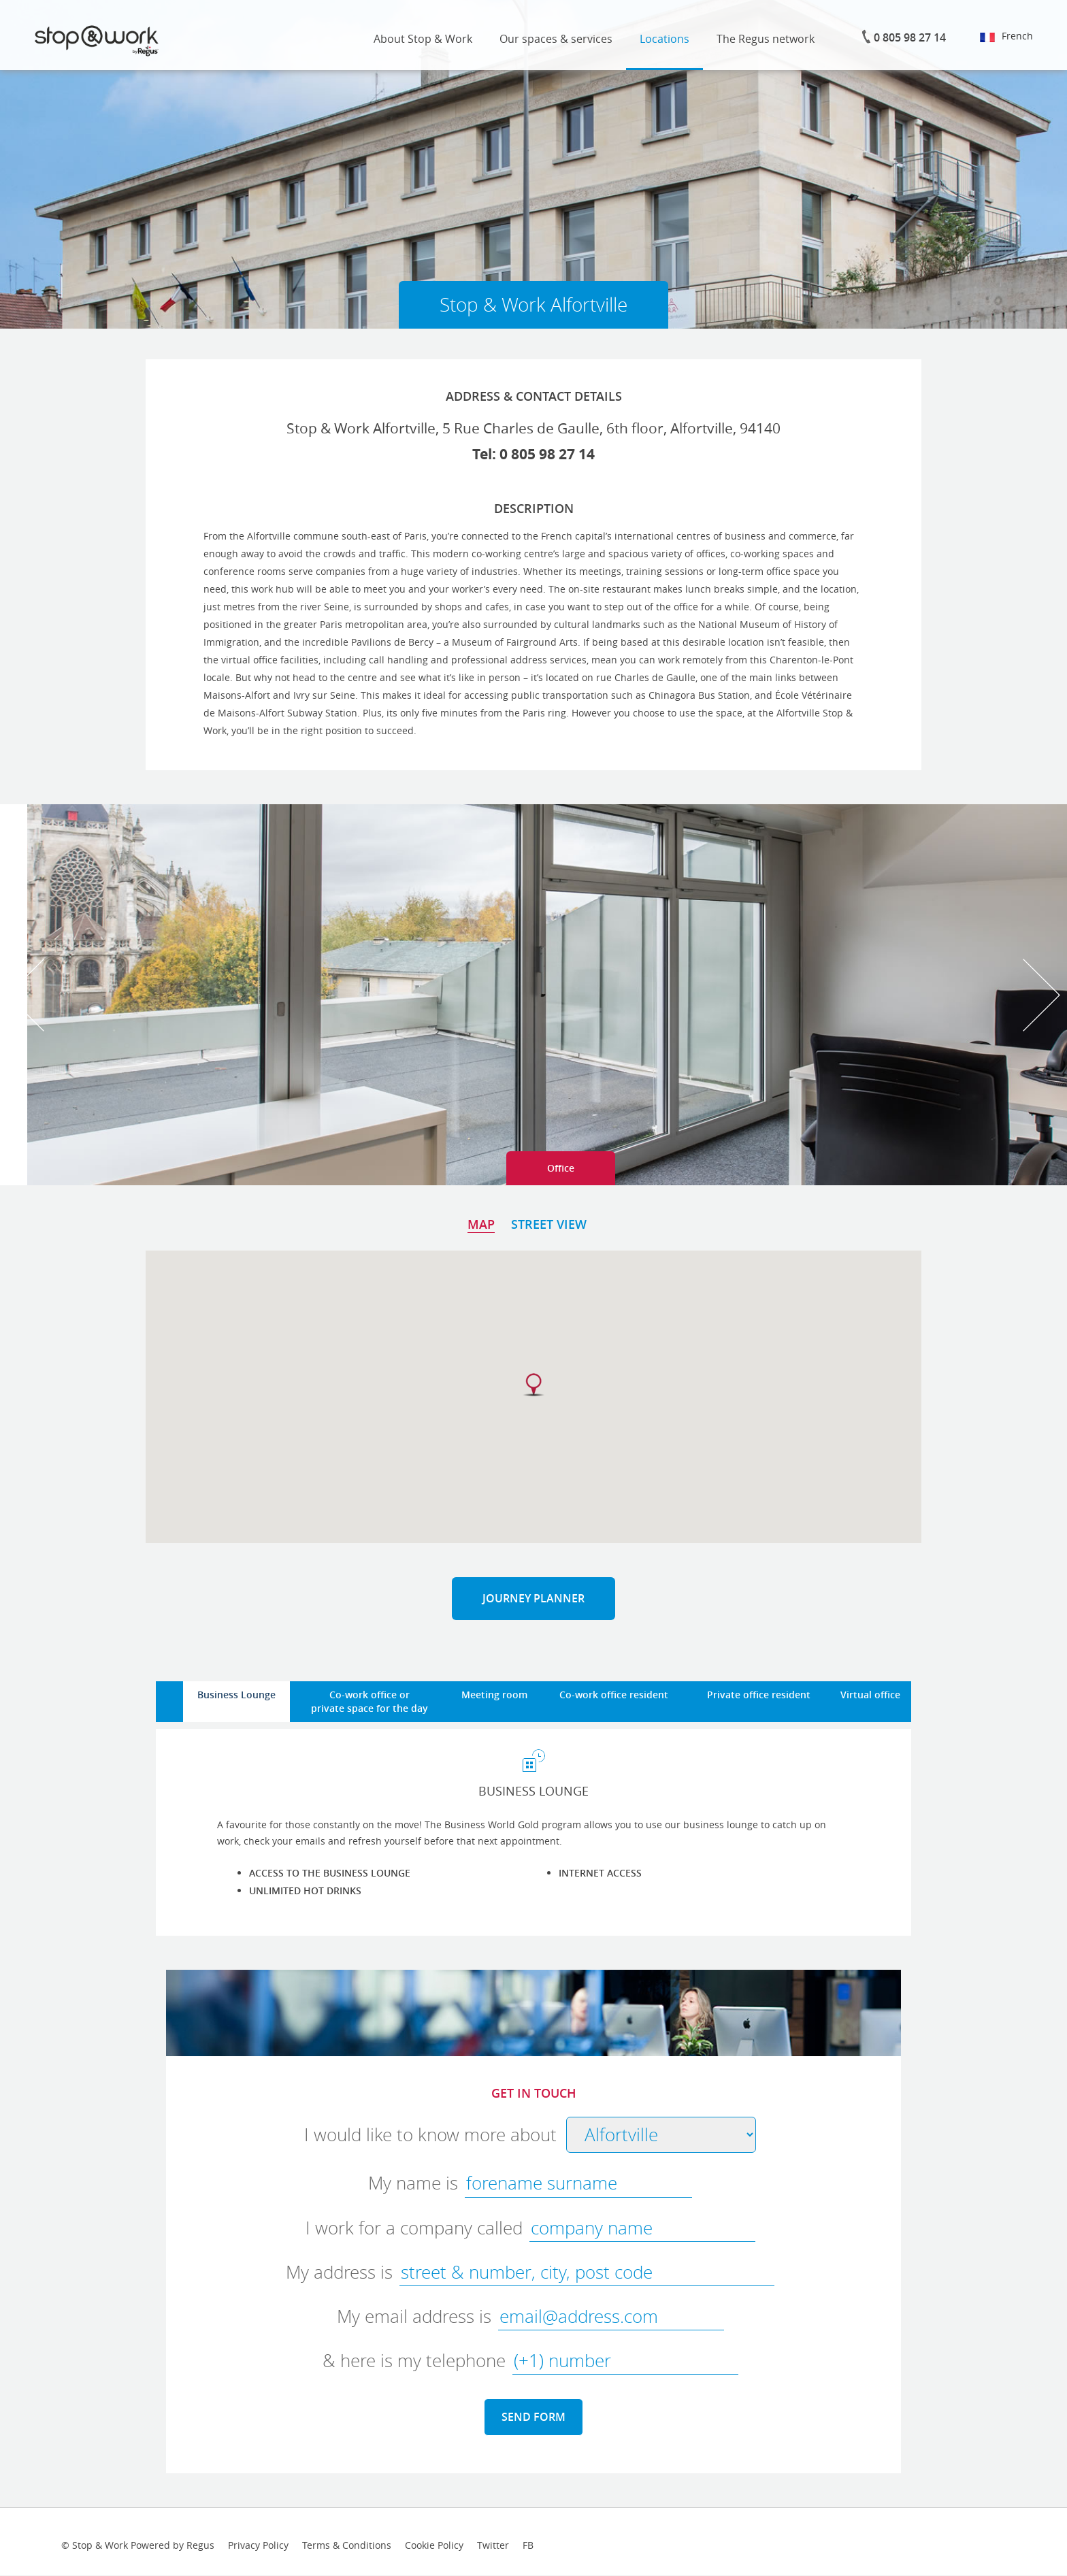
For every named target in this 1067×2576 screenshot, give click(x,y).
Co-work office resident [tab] (613, 1694)
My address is (339, 2272)
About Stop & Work (423, 38)
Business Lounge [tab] (236, 1694)
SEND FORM (533, 2416)
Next (1041, 995)
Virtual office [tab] (870, 1694)
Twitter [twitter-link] (493, 2545)
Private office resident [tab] (758, 1694)
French (1006, 35)
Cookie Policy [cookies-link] (434, 2545)
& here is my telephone (414, 2361)
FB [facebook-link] (528, 2545)
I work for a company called (414, 2228)
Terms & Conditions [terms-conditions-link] (346, 2545)
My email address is (414, 2316)
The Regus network (766, 38)
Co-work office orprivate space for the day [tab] (369, 1701)
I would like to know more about (430, 2135)
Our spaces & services (555, 38)
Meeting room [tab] (494, 1694)
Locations (664, 38)
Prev (25, 995)
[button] (533, 1385)
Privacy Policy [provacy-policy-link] (258, 2545)
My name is (413, 2183)
